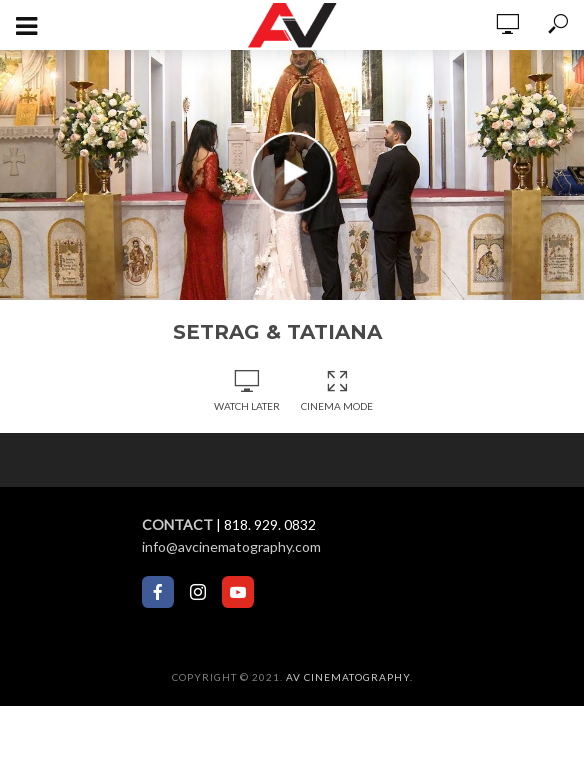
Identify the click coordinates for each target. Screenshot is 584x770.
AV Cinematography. (349, 677)
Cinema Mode (337, 391)
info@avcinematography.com (231, 546)
